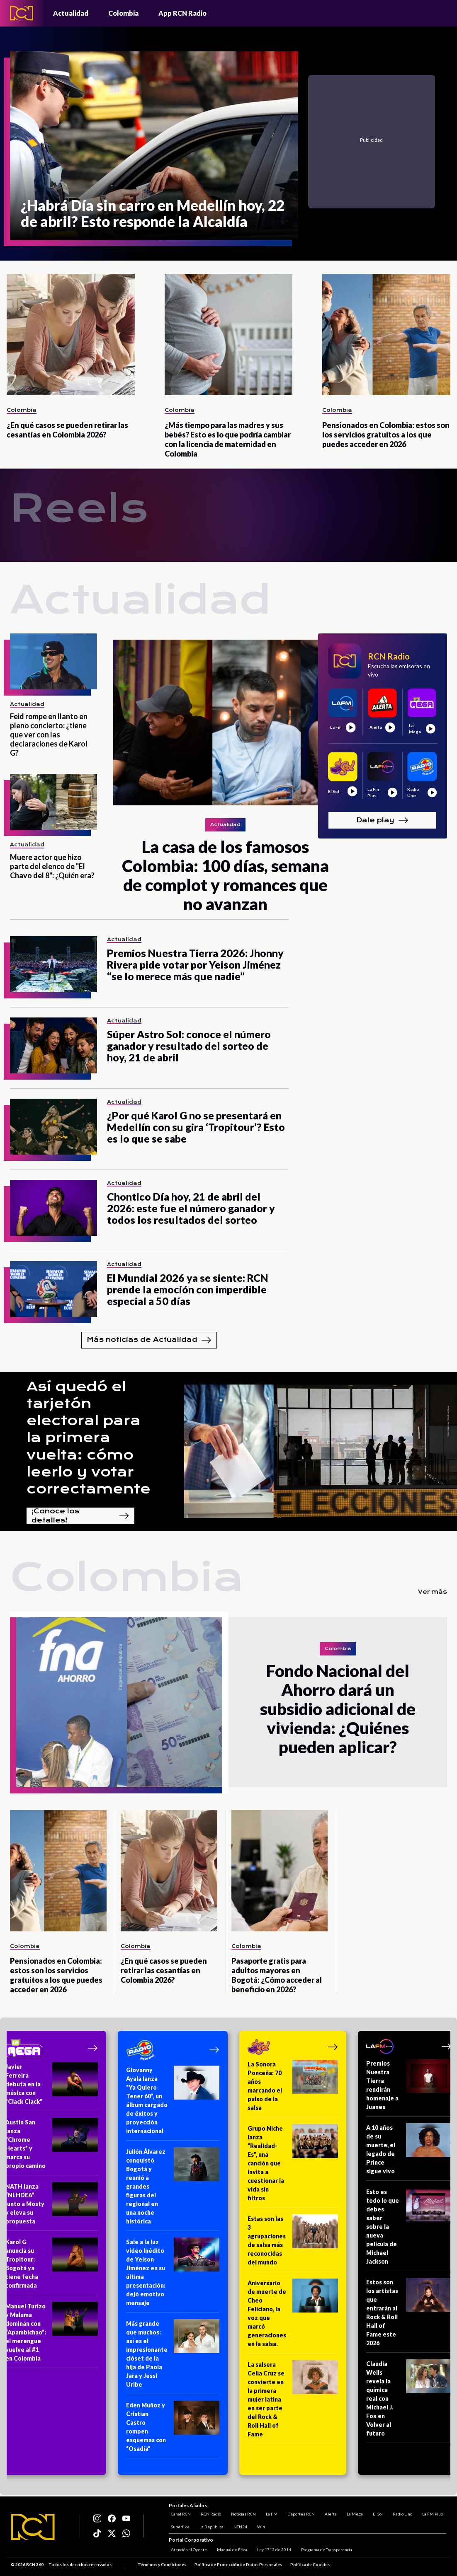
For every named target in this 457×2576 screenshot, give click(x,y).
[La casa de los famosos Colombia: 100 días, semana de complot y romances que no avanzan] (225, 722)
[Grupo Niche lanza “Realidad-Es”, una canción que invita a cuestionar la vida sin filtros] (293, 2166)
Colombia (123, 13)
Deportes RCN (299, 2512)
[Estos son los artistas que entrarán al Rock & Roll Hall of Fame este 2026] (409, 2315)
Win (259, 2525)
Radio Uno (400, 2512)
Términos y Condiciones (162, 2565)
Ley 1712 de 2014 (272, 2550)
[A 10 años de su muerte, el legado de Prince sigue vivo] (409, 2152)
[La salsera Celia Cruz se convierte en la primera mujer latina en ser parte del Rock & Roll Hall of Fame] (293, 2402)
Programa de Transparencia (324, 2550)
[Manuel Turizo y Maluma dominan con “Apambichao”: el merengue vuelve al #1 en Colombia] (51, 2335)
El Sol (376, 2512)
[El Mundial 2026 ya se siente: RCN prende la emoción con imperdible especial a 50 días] (53, 1289)
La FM (269, 2512)
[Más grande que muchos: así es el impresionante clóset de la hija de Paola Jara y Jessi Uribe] (172, 2356)
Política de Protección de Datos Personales (238, 2565)
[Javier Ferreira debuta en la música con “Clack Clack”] (51, 2086)
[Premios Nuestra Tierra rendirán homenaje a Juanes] (409, 2088)
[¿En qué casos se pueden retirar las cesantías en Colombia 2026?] (71, 334)
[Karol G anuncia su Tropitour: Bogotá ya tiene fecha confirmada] (51, 2266)
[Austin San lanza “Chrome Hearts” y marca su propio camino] (51, 2146)
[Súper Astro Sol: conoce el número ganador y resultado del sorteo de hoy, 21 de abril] (53, 1045)
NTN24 (238, 2525)
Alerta (329, 2512)
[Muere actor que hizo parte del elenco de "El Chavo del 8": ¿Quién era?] (53, 802)
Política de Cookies (310, 2565)
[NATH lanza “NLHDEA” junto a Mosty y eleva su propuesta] (51, 2206)
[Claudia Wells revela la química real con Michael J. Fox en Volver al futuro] (409, 2401)
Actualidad (70, 13)
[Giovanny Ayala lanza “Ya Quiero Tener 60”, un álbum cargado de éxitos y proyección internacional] (172, 2103)
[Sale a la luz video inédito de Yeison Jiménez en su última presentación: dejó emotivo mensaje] (172, 2275)
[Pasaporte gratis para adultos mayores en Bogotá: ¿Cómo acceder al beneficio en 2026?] (279, 1870)
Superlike (178, 2525)
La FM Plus (430, 2512)
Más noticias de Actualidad (149, 1340)
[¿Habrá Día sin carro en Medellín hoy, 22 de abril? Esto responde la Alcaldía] (154, 145)
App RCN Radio (182, 13)
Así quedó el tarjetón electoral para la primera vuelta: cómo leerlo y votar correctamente (89, 1438)
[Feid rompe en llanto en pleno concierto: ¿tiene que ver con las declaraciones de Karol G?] (53, 661)
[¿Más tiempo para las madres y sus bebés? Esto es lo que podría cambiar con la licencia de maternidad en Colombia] (229, 334)
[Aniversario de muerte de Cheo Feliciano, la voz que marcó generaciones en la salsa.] (293, 2316)
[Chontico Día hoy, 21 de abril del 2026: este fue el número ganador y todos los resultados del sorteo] (53, 1208)
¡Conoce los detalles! (80, 1516)
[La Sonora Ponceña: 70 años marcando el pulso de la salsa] (293, 2088)
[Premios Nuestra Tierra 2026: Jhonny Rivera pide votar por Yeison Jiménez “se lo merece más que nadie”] (53, 964)
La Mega (353, 2512)
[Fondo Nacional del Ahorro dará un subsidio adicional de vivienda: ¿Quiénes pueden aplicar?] (119, 1702)
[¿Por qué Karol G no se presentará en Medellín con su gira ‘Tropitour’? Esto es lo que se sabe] (53, 1127)
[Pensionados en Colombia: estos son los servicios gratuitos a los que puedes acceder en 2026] (386, 334)
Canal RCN (179, 2512)
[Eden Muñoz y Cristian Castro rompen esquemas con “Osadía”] (172, 2429)
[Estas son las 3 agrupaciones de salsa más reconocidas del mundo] (293, 2243)
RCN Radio (209, 2512)
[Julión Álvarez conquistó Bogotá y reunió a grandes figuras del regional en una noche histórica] (172, 2189)
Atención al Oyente (187, 2550)
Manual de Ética (230, 2550)
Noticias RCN (241, 2512)
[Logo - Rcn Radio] (21, 13)
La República (209, 2525)
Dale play (382, 820)
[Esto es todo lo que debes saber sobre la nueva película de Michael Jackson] (409, 2229)
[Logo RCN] (33, 2527)
